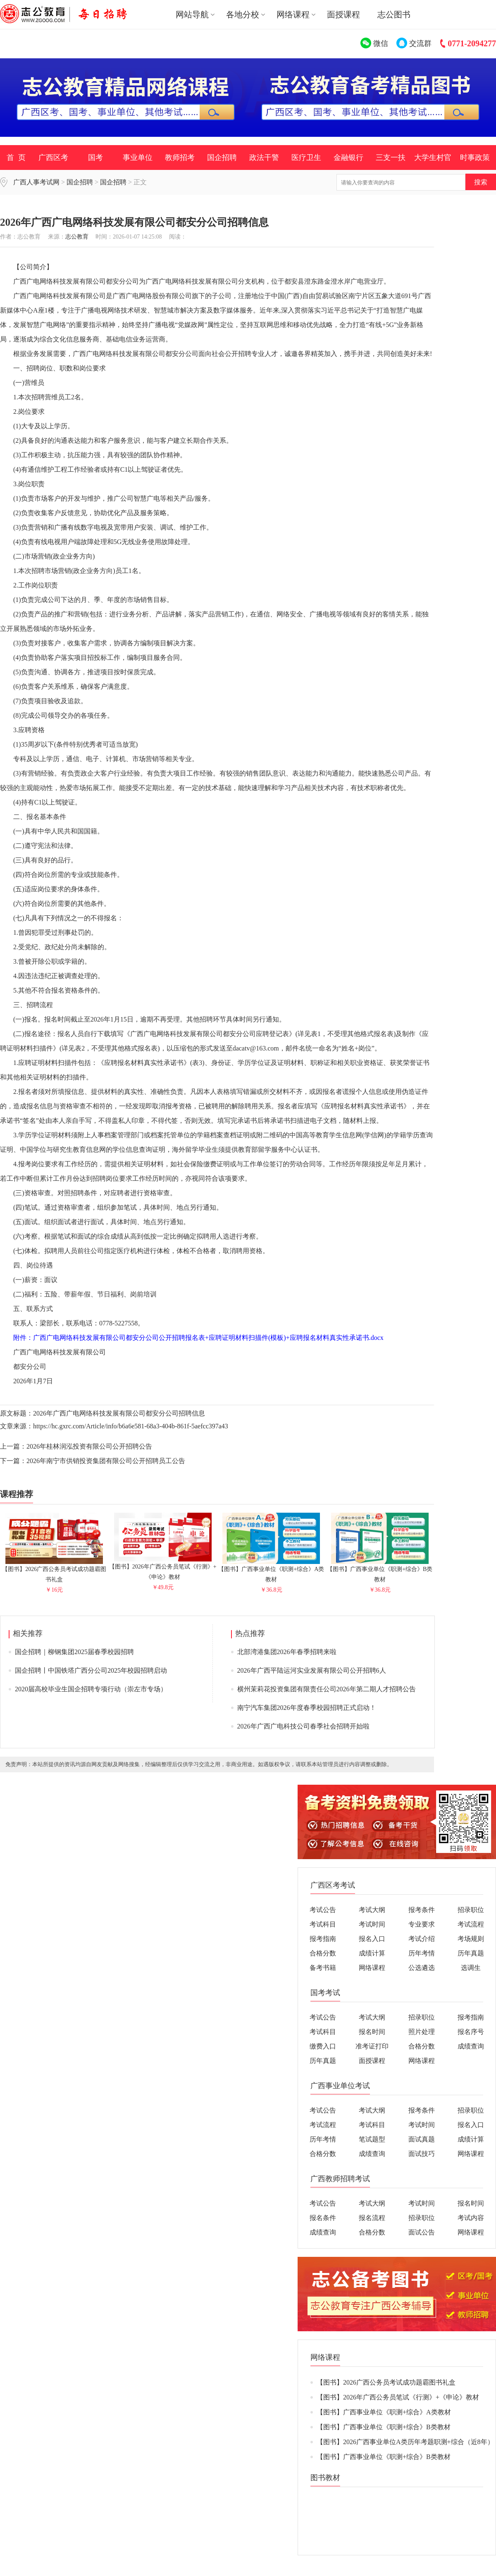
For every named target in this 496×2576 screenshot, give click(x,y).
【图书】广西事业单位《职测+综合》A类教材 (271, 1571)
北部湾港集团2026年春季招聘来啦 (286, 1651)
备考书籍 (323, 1967)
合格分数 (323, 1953)
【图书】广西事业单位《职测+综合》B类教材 (379, 1571)
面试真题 (421, 2139)
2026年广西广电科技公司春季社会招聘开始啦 (303, 1726)
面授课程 (343, 14)
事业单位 (138, 157)
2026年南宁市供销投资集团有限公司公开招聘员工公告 (105, 1460)
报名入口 (372, 1938)
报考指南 (323, 1938)
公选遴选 (421, 1967)
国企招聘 (222, 157)
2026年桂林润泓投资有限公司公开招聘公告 (89, 1446)
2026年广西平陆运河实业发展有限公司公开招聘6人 (311, 1670)
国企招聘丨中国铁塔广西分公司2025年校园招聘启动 (91, 1670)
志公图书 (393, 14)
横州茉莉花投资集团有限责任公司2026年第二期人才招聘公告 (326, 1689)
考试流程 (471, 1924)
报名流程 (372, 2217)
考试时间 (372, 1924)
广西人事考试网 (36, 182)
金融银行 (348, 157)
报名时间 (372, 2031)
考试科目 (323, 1924)
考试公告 (323, 1909)
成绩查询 (471, 2046)
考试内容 (471, 2217)
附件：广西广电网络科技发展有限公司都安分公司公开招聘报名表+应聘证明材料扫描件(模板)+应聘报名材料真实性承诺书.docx (192, 1337)
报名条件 (323, 2217)
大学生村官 (432, 157)
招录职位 (471, 1909)
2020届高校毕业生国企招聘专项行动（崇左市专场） (91, 1689)
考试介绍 (421, 1938)
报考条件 (421, 1909)
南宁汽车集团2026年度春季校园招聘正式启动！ (306, 1707)
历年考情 (421, 1953)
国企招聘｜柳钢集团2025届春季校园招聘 (74, 1651)
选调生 (471, 1967)
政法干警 (264, 157)
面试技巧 (421, 2153)
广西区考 (53, 157)
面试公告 (421, 2232)
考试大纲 (372, 1909)
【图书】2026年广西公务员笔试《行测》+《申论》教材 (163, 1568)
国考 (95, 157)
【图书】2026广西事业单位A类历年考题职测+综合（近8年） (405, 2441)
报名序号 (471, 2031)
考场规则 (471, 1938)
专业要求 (421, 1924)
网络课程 (372, 1967)
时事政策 (475, 157)
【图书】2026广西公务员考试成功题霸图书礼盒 (54, 1571)
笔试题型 (372, 2139)
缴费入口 (323, 2046)
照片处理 (421, 2031)
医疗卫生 (306, 157)
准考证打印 (372, 2046)
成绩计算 (372, 1953)
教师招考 (180, 157)
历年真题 (471, 1953)
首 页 (16, 157)
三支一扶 (390, 157)
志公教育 (76, 237)
